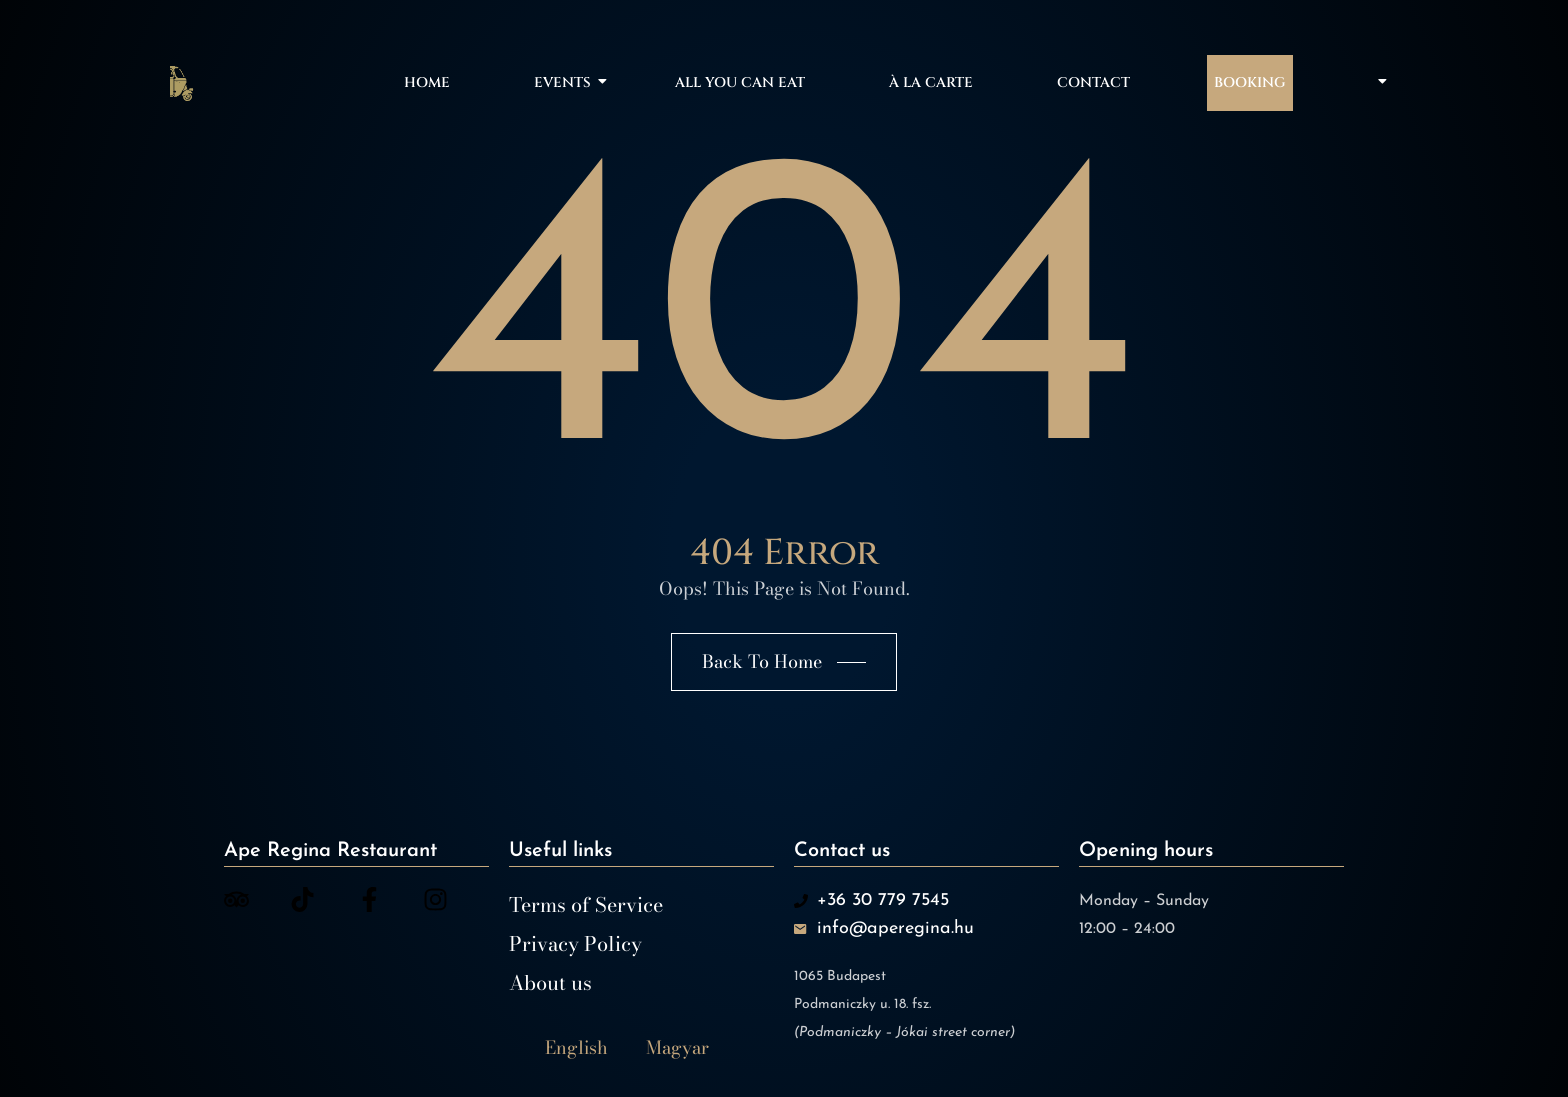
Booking (1250, 82)
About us (550, 983)
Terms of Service (586, 905)
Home (427, 82)
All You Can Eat (740, 82)
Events (566, 82)
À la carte (931, 82)
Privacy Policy (575, 944)
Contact (1093, 82)
